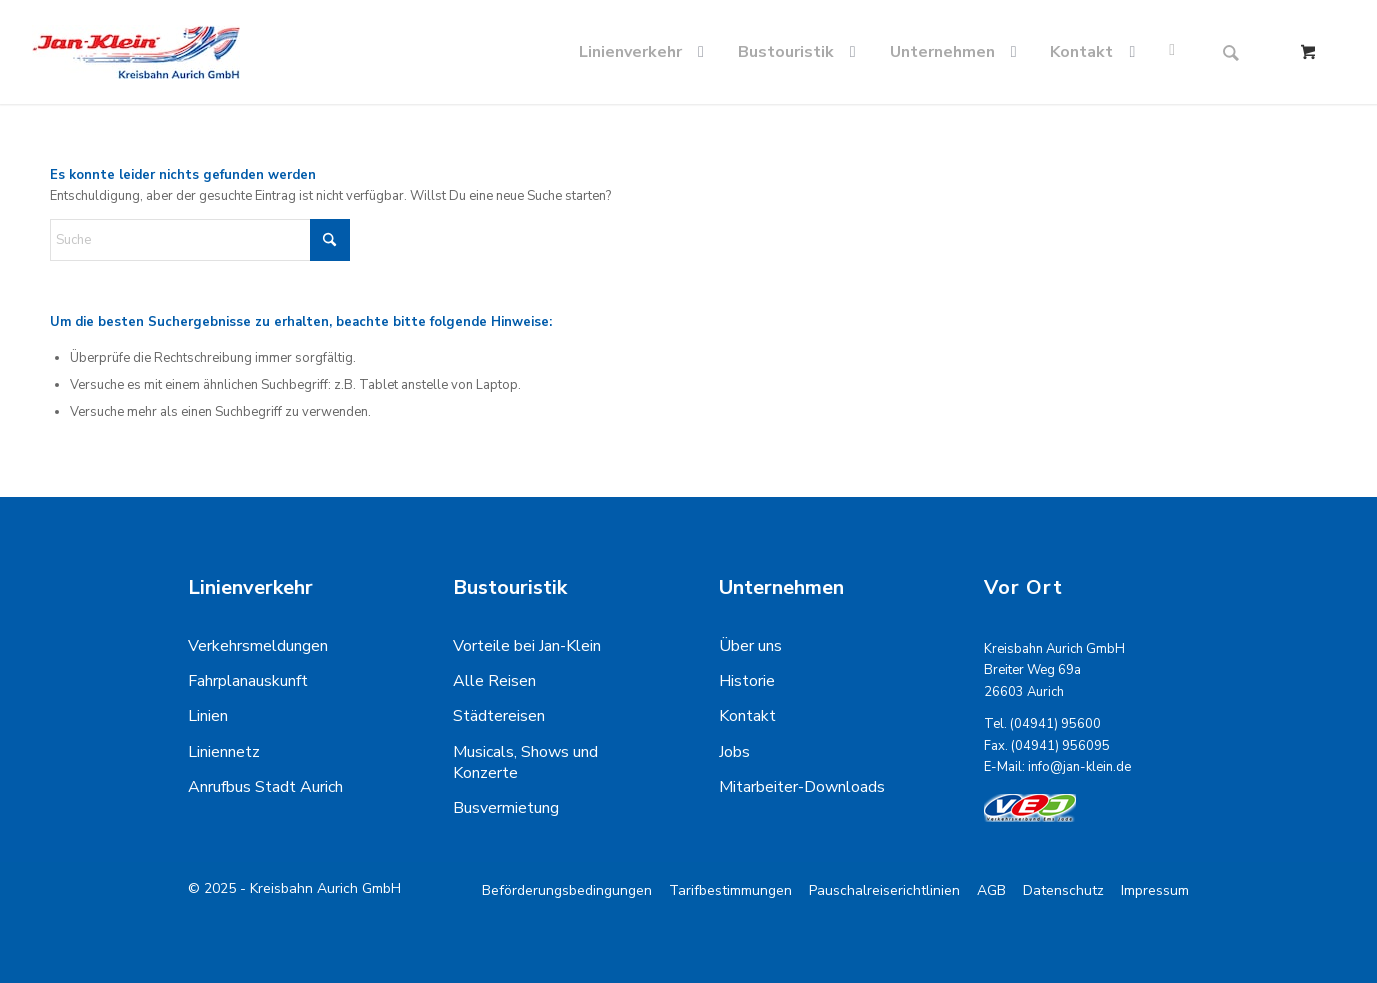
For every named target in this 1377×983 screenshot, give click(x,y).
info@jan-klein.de (1079, 767)
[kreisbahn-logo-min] (136, 52)
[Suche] (1231, 52)
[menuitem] (645, 52)
